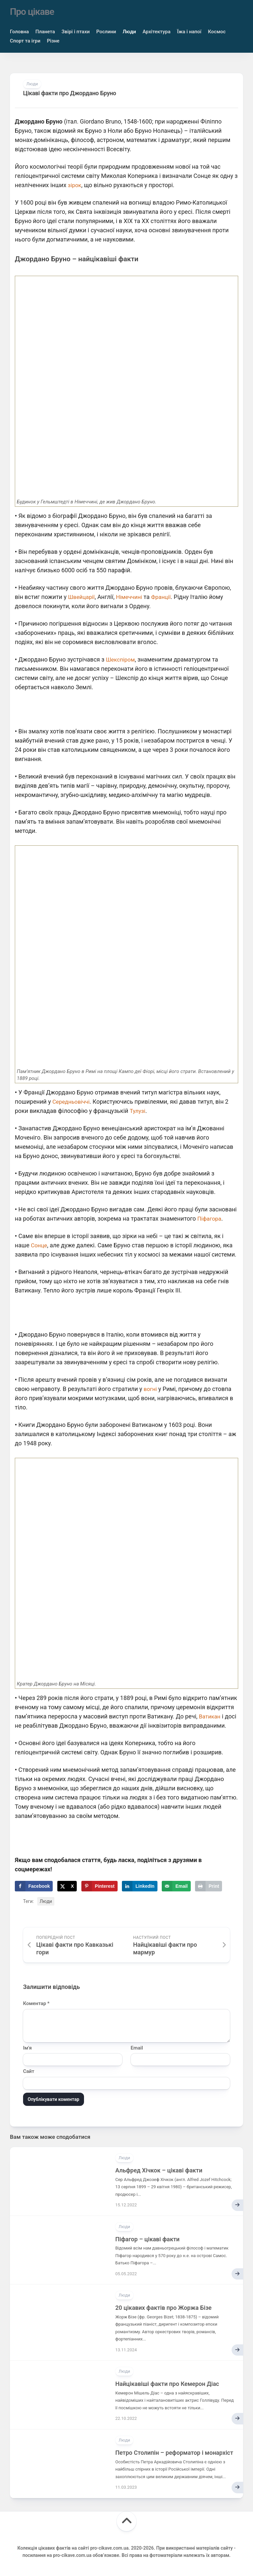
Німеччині (132, 596)
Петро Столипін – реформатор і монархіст (174, 2452)
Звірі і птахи (76, 32)
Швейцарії (82, 596)
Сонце (39, 1245)
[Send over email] (176, 1886)
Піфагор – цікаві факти (147, 2239)
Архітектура (157, 32)
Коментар (36, 2003)
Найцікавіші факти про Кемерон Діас (167, 2383)
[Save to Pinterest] (99, 1886)
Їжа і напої (189, 32)
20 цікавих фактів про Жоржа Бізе (163, 2307)
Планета (45, 32)
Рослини (106, 32)
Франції (165, 596)
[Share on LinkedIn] (139, 1886)
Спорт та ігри (25, 41)
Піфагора (210, 1218)
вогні (151, 1388)
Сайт (28, 2071)
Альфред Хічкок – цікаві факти (158, 2170)
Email (137, 2048)
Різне (53, 41)
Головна (19, 32)
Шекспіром (121, 659)
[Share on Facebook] (34, 1886)
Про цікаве (32, 11)
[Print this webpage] (208, 1886)
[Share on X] (67, 1886)
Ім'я (27, 2048)
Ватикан (210, 1716)
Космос (216, 32)
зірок (75, 185)
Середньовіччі (72, 1101)
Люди (129, 32)
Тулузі (137, 1110)
